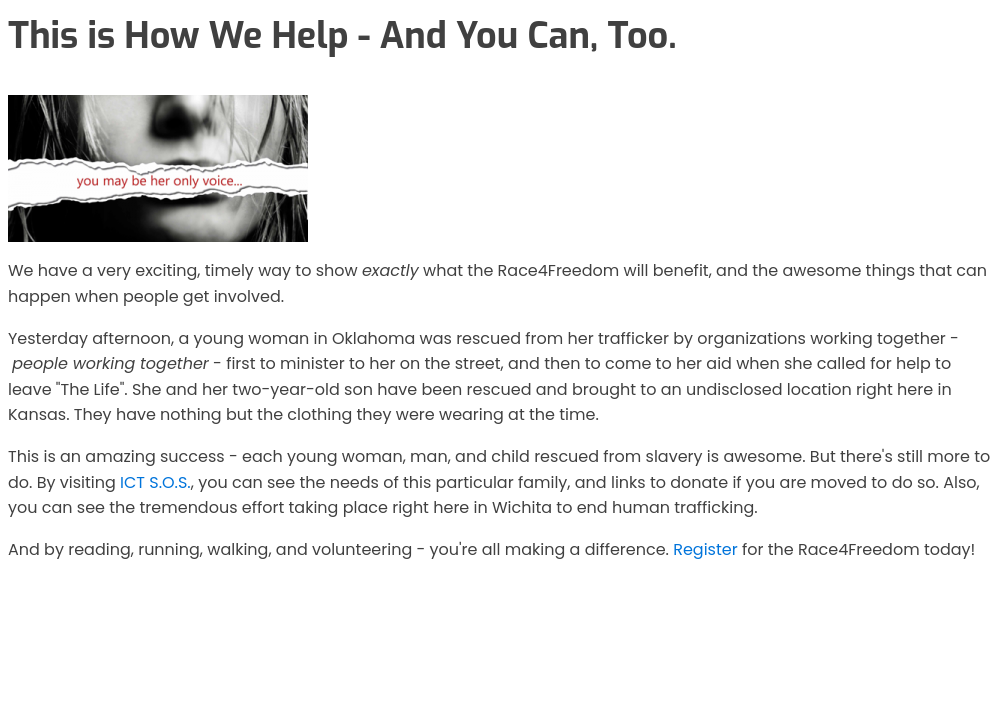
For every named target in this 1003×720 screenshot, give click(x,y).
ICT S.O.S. (155, 482)
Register (705, 549)
